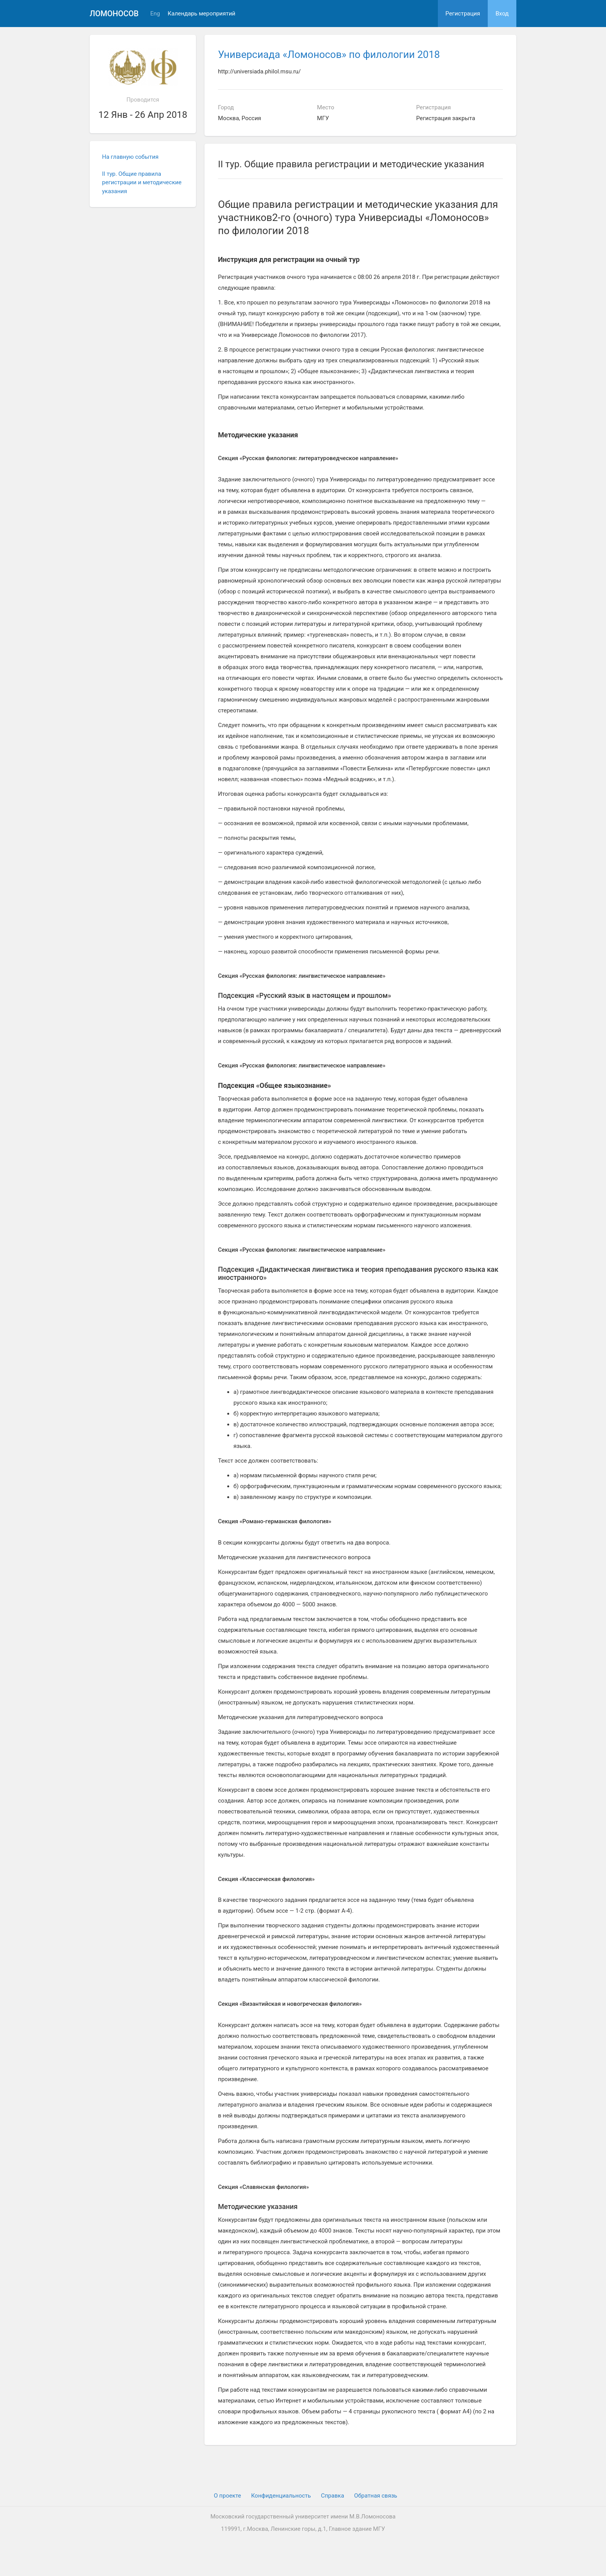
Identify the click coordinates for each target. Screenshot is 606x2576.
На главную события (130, 156)
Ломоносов (114, 13)
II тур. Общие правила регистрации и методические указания (142, 182)
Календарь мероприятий (201, 14)
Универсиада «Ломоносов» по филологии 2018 (329, 54)
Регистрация (463, 13)
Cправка (332, 2495)
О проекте (227, 2495)
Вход (502, 13)
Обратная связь (375, 2495)
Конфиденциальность (281, 2495)
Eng (155, 14)
